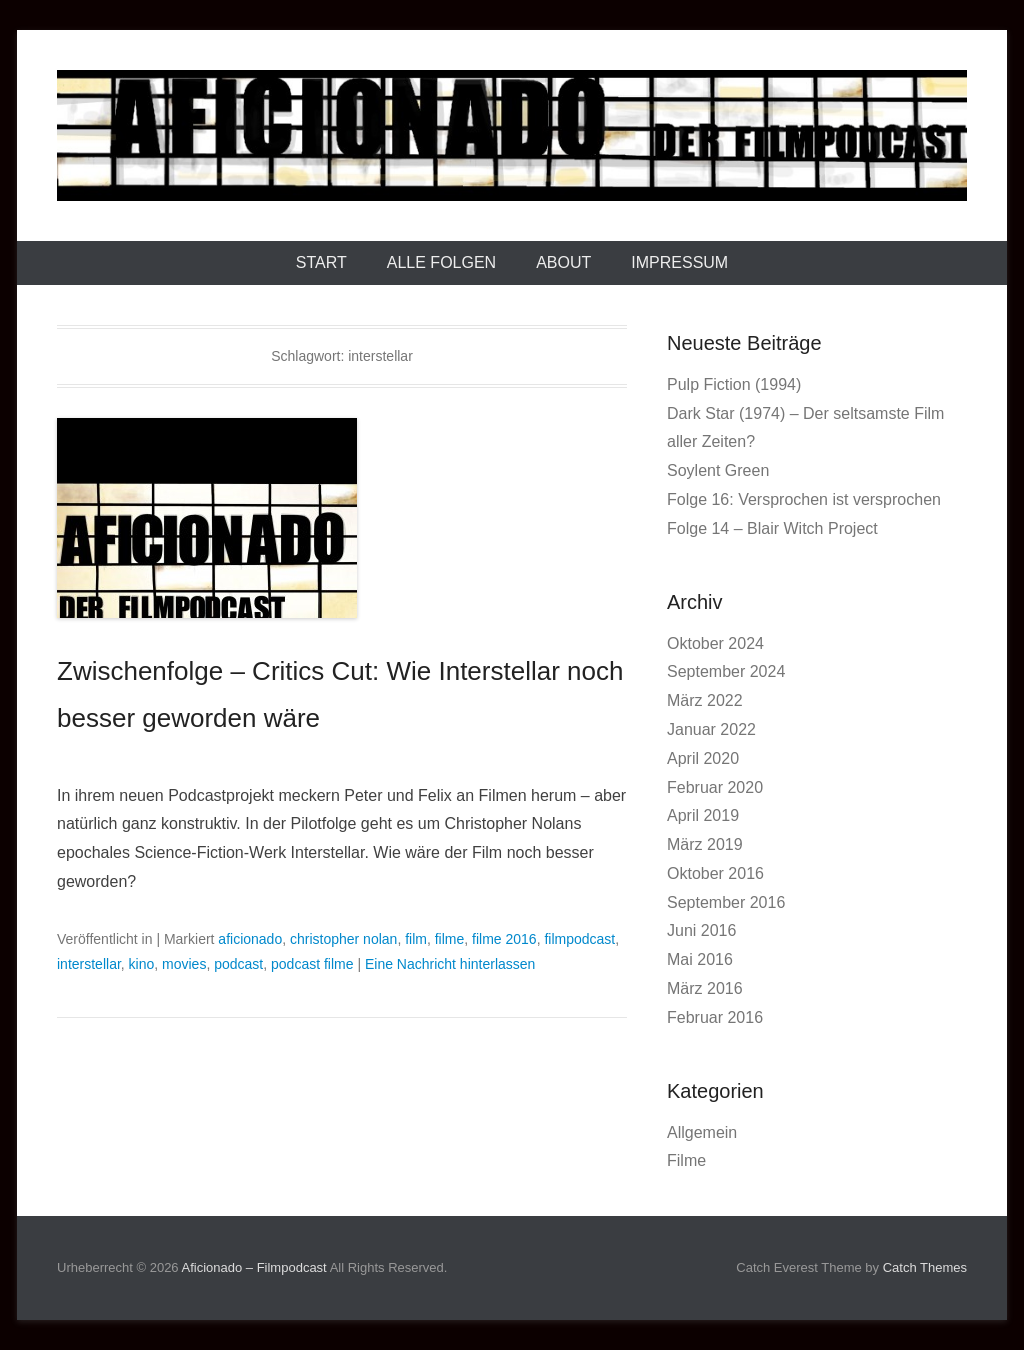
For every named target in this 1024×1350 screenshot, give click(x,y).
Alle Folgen (441, 262)
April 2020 (703, 758)
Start (321, 262)
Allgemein (702, 1132)
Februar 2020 (715, 787)
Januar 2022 (711, 729)
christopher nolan (343, 939)
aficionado (250, 939)
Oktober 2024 (715, 643)
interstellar (89, 964)
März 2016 (705, 988)
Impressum (679, 262)
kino (142, 964)
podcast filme (312, 964)
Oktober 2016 (715, 873)
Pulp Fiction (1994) (734, 384)
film (416, 939)
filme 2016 (504, 939)
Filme (686, 1160)
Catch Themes (925, 1267)
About (563, 262)
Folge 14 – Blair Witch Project (772, 528)
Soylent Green (718, 470)
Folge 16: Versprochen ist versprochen (804, 499)
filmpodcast (579, 939)
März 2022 (705, 700)
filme (450, 939)
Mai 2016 (700, 959)
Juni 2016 (701, 930)
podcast (238, 964)
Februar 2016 (715, 1017)
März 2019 (705, 844)
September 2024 (726, 671)
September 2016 (726, 902)
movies (184, 964)
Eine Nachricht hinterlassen (450, 964)
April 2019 (703, 815)
